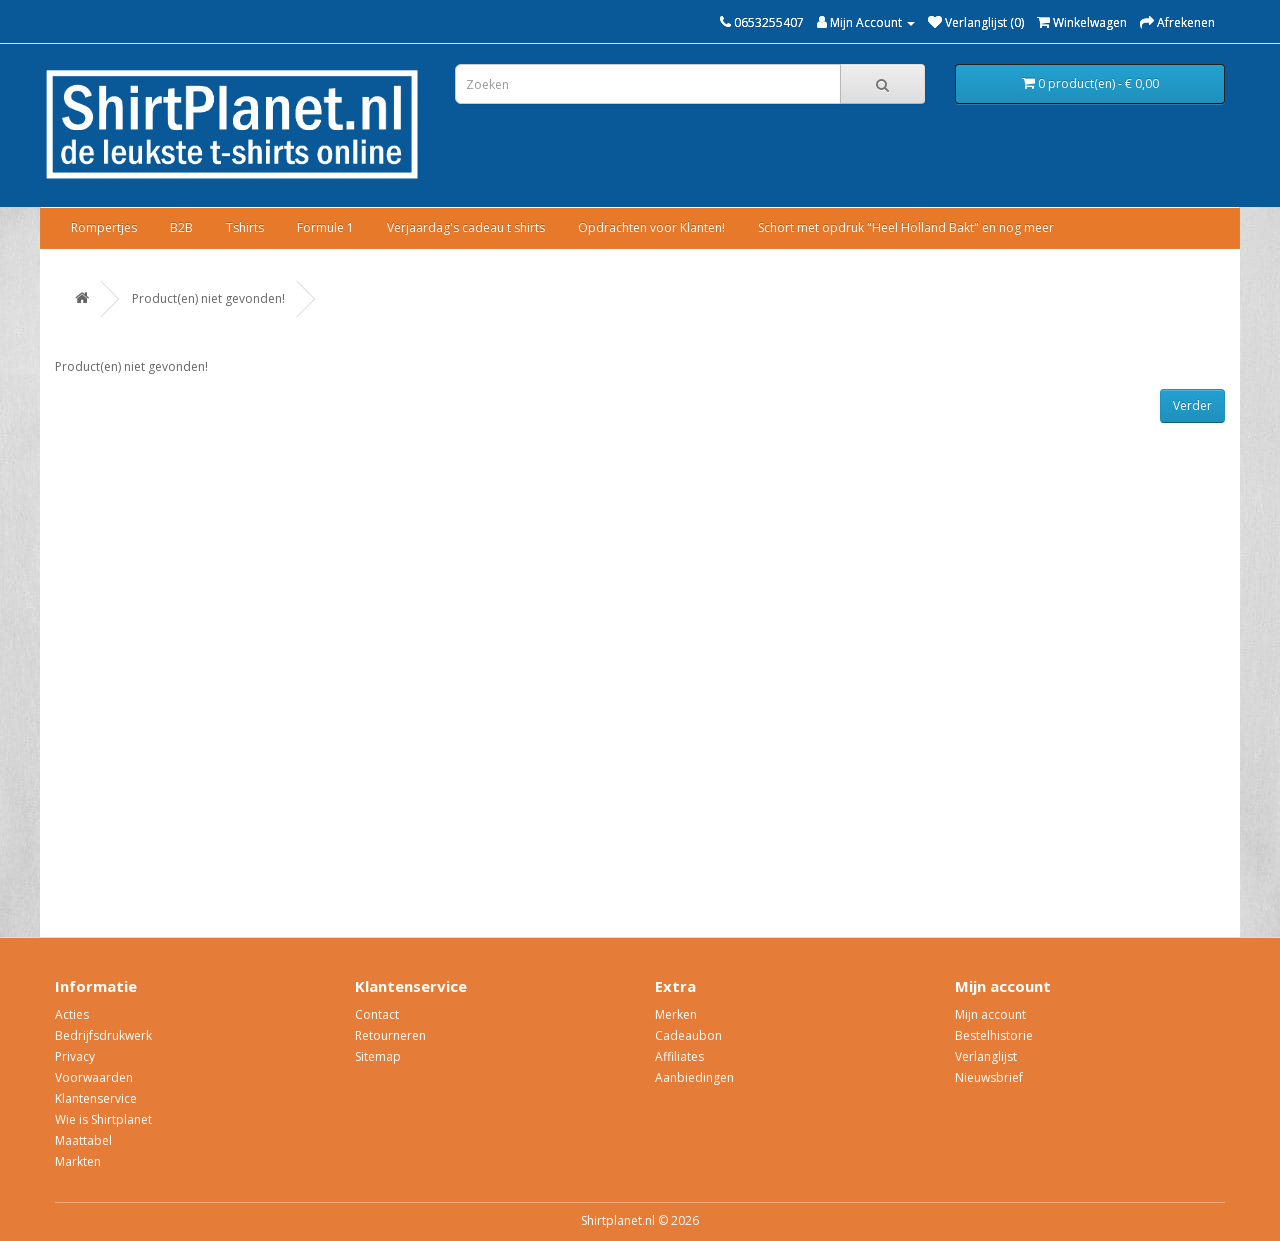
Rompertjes (104, 227)
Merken (676, 1014)
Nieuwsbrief (989, 1077)
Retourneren (390, 1035)
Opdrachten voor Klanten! (651, 227)
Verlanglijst (986, 1056)
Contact (377, 1014)
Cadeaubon (688, 1035)
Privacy (75, 1056)
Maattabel (83, 1140)
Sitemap (378, 1056)
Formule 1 (325, 227)
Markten (78, 1161)
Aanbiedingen (694, 1077)
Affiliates (679, 1056)
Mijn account (990, 1014)
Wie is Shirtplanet (103, 1119)
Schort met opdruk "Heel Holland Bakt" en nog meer (906, 227)
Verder (1192, 405)
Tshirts (245, 227)
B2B (181, 227)
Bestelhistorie (994, 1035)
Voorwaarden (94, 1077)
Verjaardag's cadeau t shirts (466, 227)
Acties (72, 1014)
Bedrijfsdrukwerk (103, 1035)
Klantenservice (96, 1098)
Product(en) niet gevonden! (208, 298)
